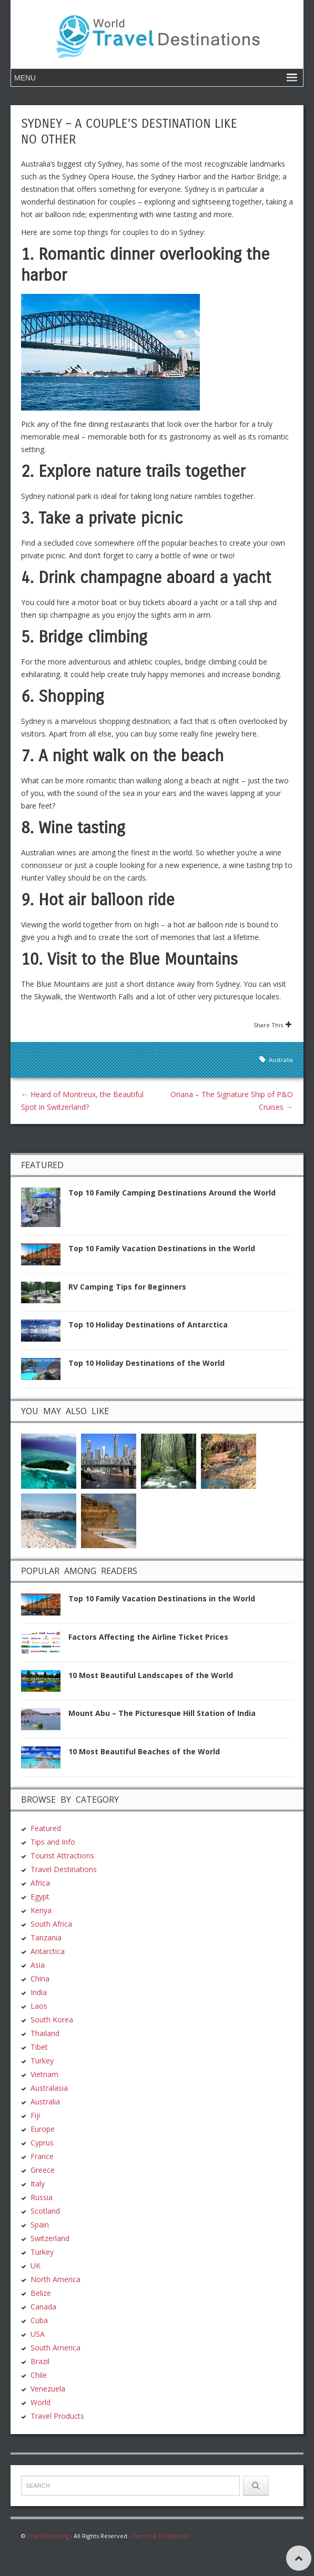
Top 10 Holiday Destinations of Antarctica (148, 1325)
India (39, 1991)
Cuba (39, 2319)
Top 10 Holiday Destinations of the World (146, 1363)
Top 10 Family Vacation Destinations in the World (161, 1248)
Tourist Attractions (62, 1854)
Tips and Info (53, 1841)
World (40, 2401)
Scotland (45, 2210)
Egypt (40, 1895)
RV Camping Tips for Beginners (127, 1287)
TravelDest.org (48, 2535)
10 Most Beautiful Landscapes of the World (150, 1674)
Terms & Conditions (160, 2535)
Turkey (42, 2059)
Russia (42, 2196)
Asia (38, 1964)
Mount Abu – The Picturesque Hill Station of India (162, 1713)
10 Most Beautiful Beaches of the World (144, 1750)
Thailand (45, 2032)
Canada (43, 2306)
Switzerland (50, 2237)
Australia (281, 1060)
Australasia (49, 2087)
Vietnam (44, 2073)
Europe (43, 2128)
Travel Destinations (64, 1868)
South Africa (51, 1923)
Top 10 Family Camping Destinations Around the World (172, 1193)
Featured (46, 1827)
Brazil (40, 2360)
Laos (39, 2005)
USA (38, 2333)
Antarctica (48, 1950)
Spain (40, 2224)
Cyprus (42, 2141)
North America (55, 2278)
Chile (39, 2374)
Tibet (39, 2046)
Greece (43, 2169)
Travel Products (57, 2415)
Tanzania (46, 1936)
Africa (40, 1882)
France (42, 2155)
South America (55, 2347)
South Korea (52, 2018)
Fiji (35, 2114)
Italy (38, 2182)
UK (35, 2265)
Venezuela (48, 2388)
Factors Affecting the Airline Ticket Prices (148, 1636)
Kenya (41, 1909)
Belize (41, 2292)
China (40, 1977)
